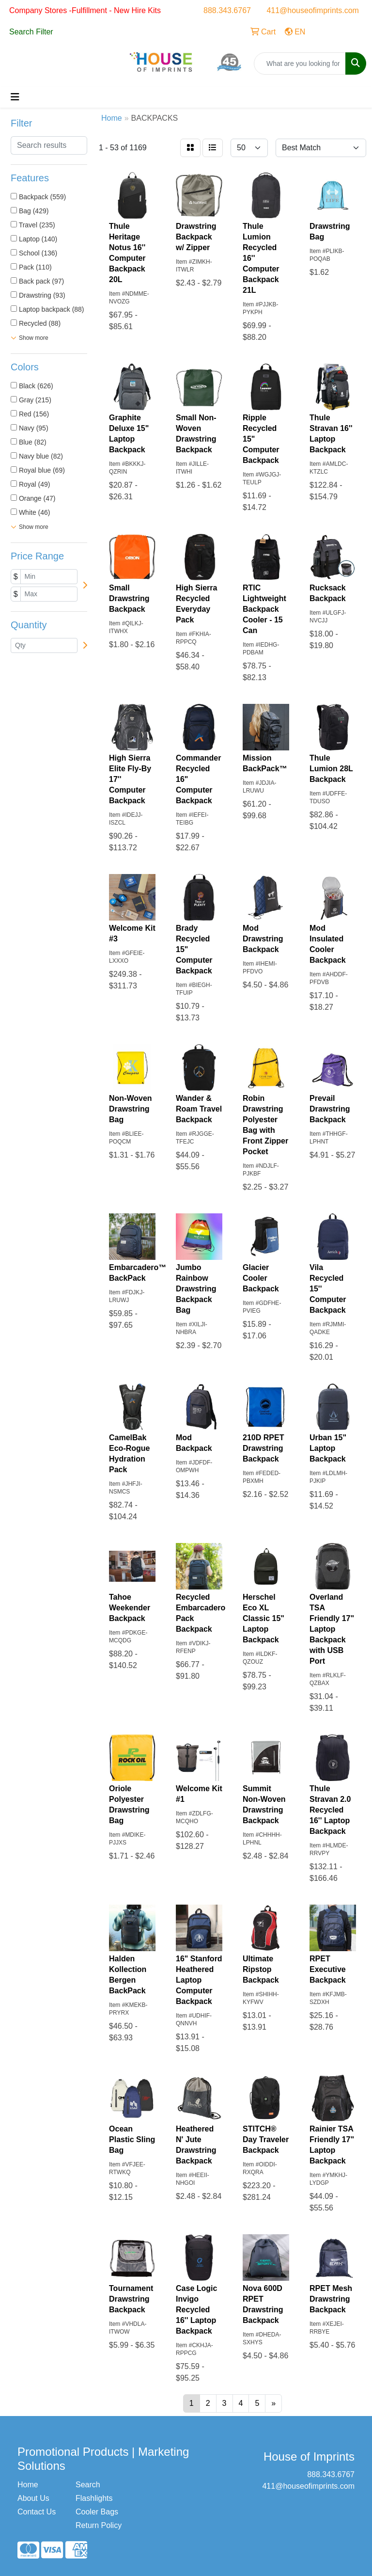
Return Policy (99, 2525)
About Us (33, 2498)
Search (88, 2485)
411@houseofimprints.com (312, 10)
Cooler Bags (97, 2512)
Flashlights (94, 2498)
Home (27, 2485)
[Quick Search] (300, 63)
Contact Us (36, 2512)
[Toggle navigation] (15, 97)
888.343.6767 (227, 10)
